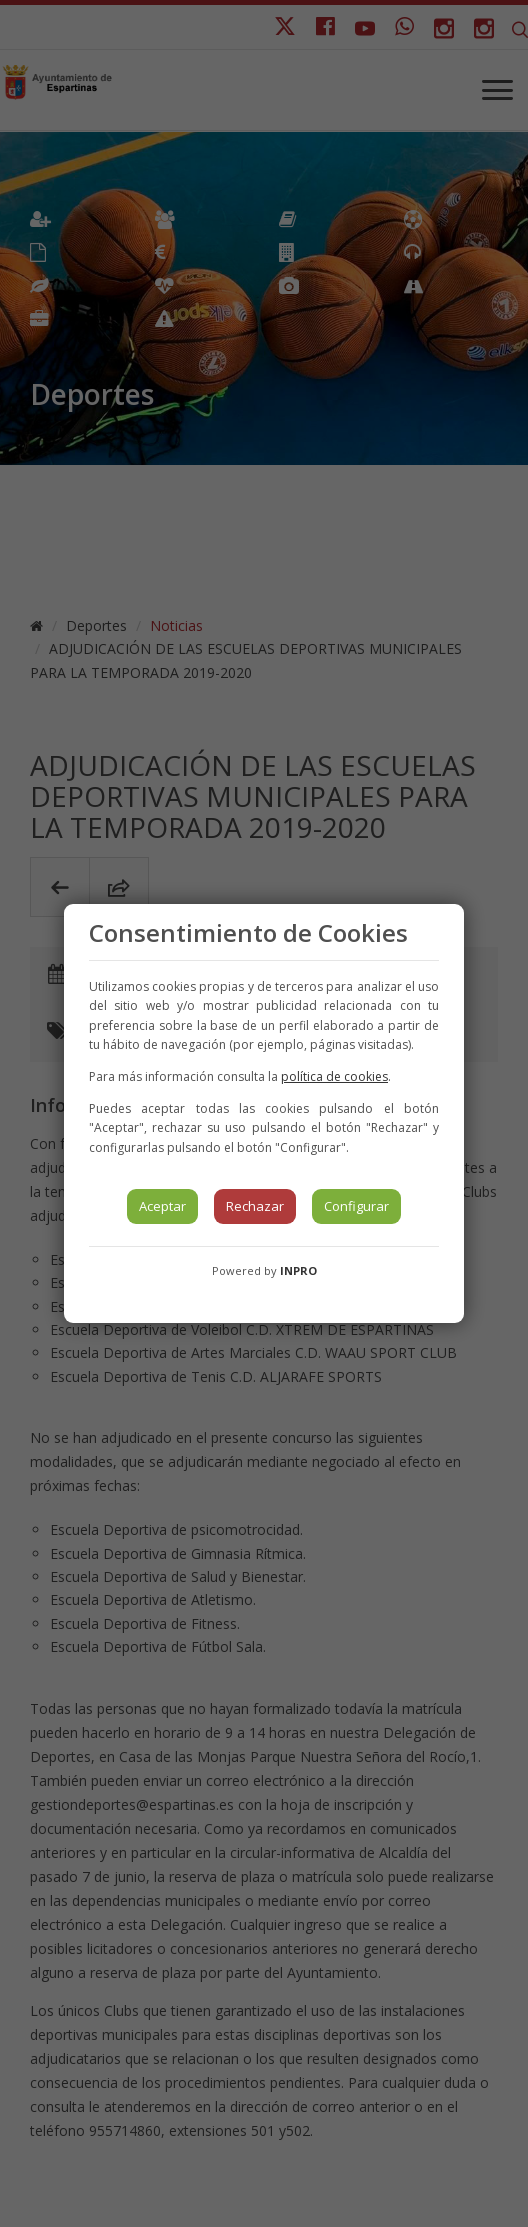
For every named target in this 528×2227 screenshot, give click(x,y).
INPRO (298, 1270)
